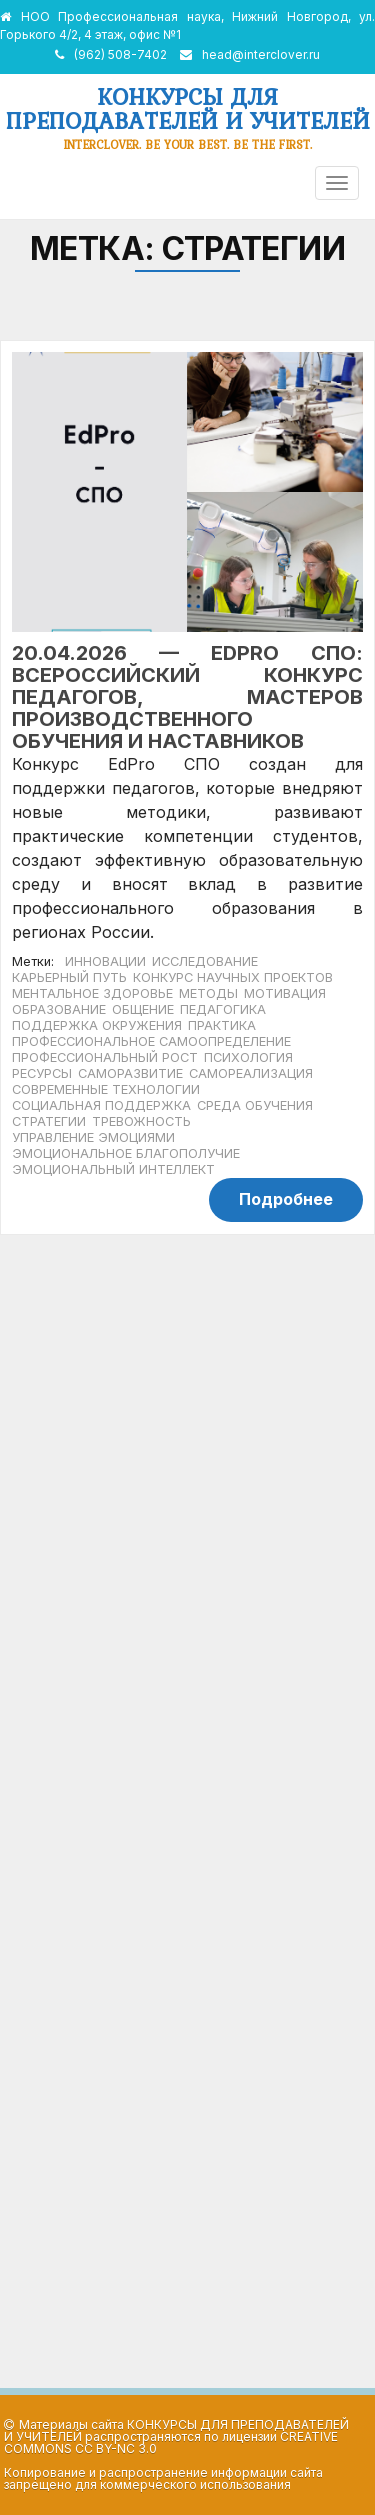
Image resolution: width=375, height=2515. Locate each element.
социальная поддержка (101, 1105)
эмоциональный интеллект (113, 1169)
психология (248, 1057)
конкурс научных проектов (233, 977)
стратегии (49, 1121)
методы (208, 993)
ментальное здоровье (92, 993)
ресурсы (42, 1073)
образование (59, 1009)
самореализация (251, 1073)
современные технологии (106, 1089)
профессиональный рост (105, 1057)
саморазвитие (130, 1073)
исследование (205, 961)
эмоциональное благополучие (126, 1153)
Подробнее (286, 1199)
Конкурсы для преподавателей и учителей (188, 108)
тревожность (141, 1121)
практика (222, 1025)
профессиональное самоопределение (151, 1041)
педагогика (223, 1009)
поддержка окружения (97, 1025)
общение (143, 1009)
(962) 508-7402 (120, 54)
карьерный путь (69, 977)
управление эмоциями (93, 1137)
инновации (105, 961)
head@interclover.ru (261, 54)
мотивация (285, 993)
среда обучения (255, 1105)
